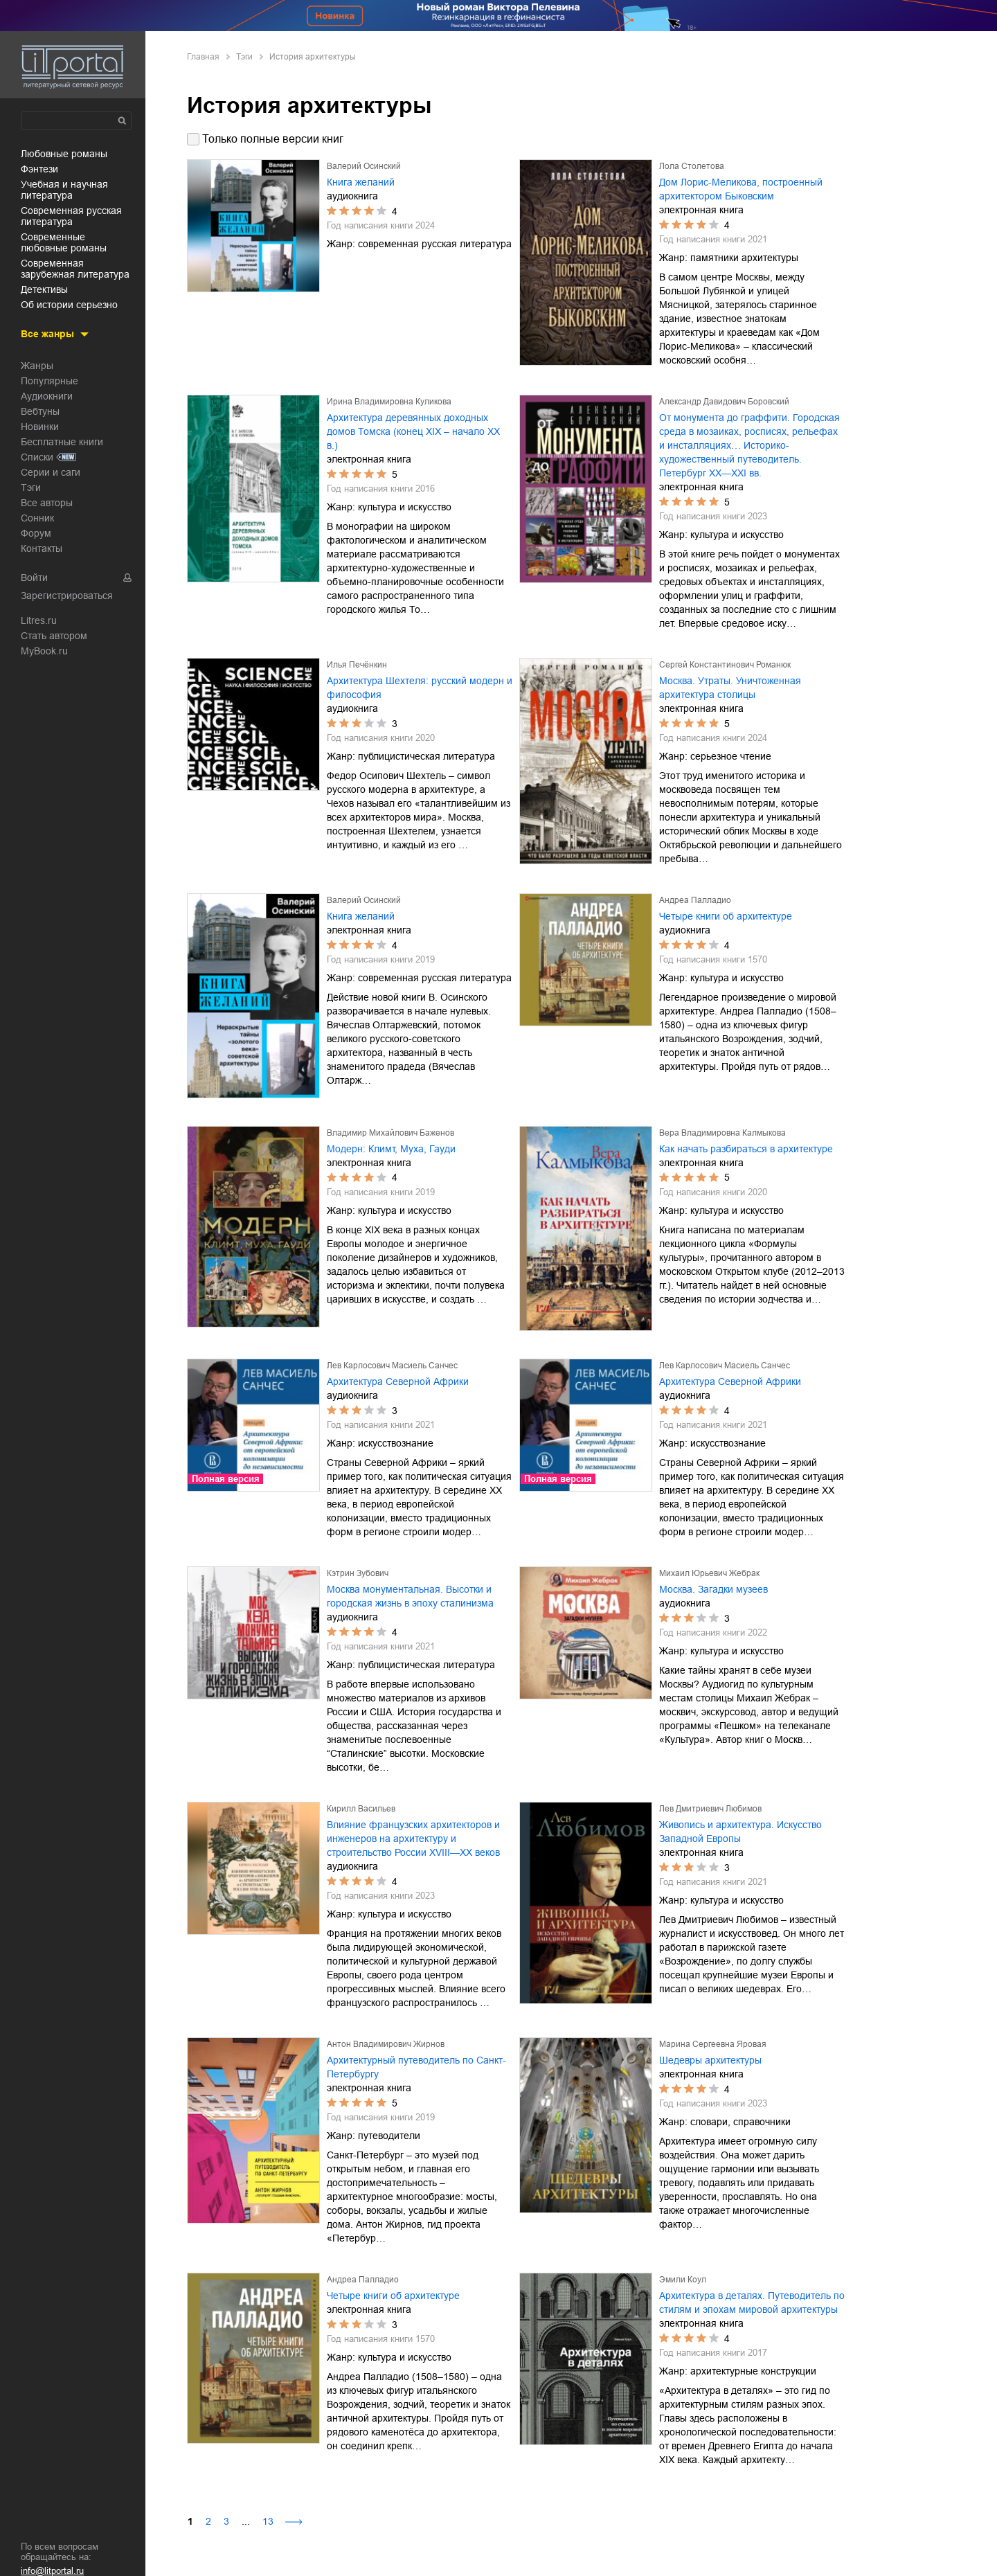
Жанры (37, 365)
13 (267, 2521)
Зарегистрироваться (67, 595)
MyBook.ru (44, 650)
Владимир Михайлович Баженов (390, 1133)
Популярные (49, 380)
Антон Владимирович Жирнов (385, 2044)
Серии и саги (50, 472)
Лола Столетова (691, 166)
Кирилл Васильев (361, 1809)
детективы (44, 289)
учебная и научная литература (64, 190)
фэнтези (39, 169)
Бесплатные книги (62, 441)
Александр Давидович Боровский (724, 401)
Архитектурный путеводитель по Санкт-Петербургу (416, 2067)
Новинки (40, 426)
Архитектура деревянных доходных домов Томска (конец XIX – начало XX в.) (413, 431)
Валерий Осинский (364, 166)
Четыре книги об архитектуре (725, 916)
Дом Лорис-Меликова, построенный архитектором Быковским (741, 189)
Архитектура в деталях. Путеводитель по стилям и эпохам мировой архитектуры (752, 2302)
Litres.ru (39, 620)
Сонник (37, 518)
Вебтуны (40, 411)
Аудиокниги (47, 396)
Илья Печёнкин (357, 665)
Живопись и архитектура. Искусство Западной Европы (740, 1831)
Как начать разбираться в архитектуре (746, 1148)
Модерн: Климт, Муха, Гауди (391, 1148)
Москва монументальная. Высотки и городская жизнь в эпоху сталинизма (410, 1596)
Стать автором (54, 635)
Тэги (31, 487)
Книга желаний (361, 182)
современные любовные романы (64, 242)
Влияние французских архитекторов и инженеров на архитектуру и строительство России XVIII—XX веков (413, 1838)
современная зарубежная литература (75, 269)
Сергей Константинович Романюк (725, 665)
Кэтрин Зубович (357, 1573)
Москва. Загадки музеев (713, 1589)
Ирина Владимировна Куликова (389, 401)
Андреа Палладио (695, 900)
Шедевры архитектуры (710, 2060)
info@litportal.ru (52, 2571)
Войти (34, 577)
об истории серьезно (69, 304)
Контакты (41, 548)
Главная (203, 57)
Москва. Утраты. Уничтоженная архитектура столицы (730, 687)
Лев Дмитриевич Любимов (710, 1809)
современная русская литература (71, 216)
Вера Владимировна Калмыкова (722, 1133)
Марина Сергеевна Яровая (712, 2044)
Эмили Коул (682, 2279)
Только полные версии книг (272, 139)
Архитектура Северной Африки (398, 1381)
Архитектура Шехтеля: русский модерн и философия (419, 687)
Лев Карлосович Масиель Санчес (392, 1365)
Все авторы (47, 502)
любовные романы (64, 153)
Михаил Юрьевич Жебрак (709, 1573)
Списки (37, 457)
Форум (36, 533)
